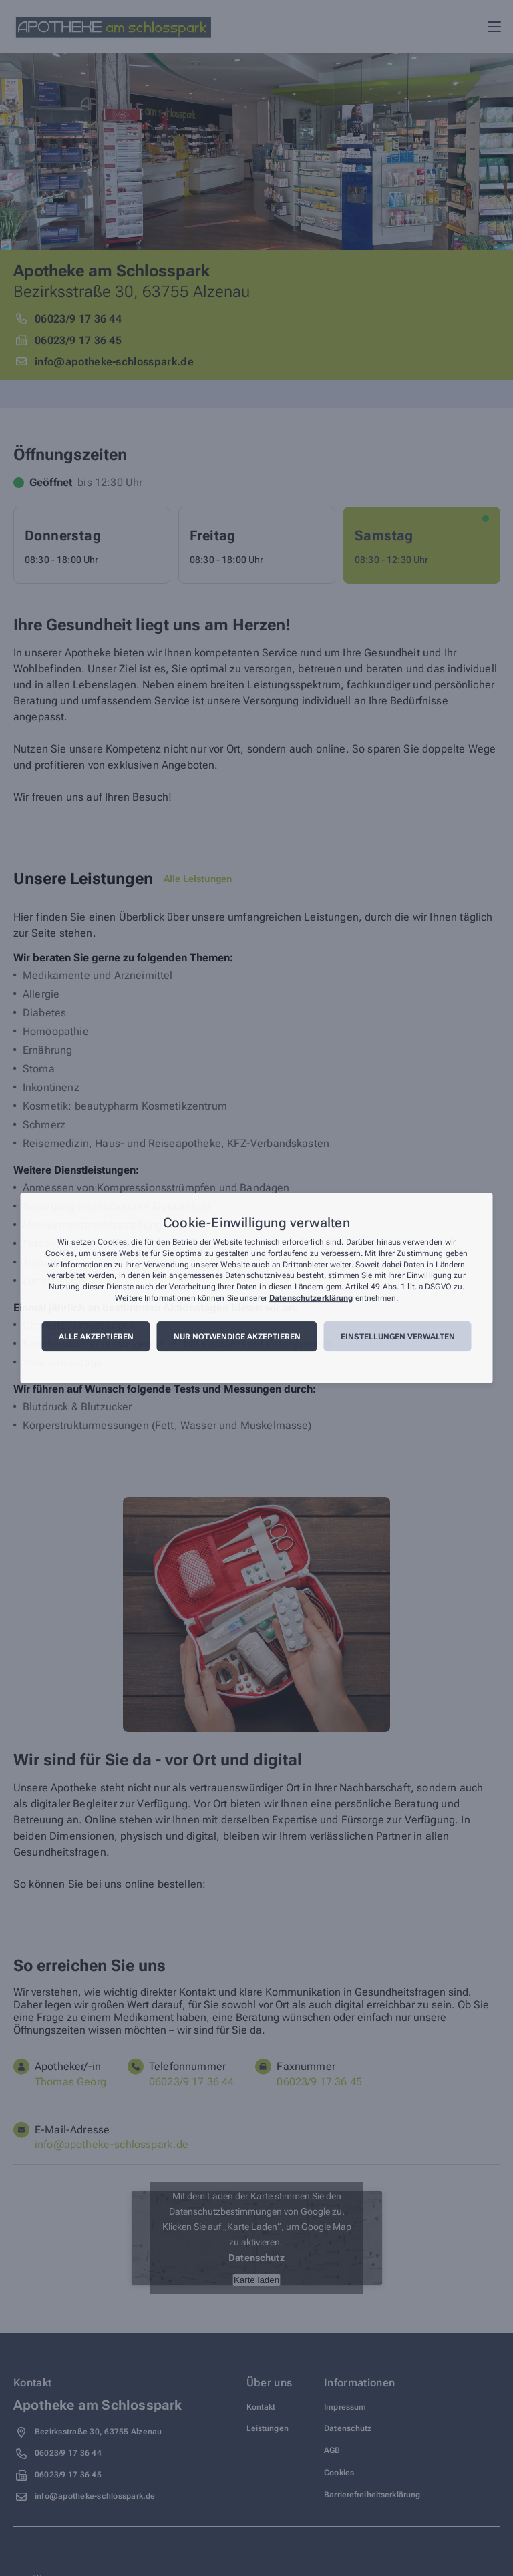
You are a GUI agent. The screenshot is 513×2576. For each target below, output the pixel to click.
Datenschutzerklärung (311, 1298)
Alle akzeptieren (96, 1336)
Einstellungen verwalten (398, 1336)
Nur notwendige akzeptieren (237, 1336)
